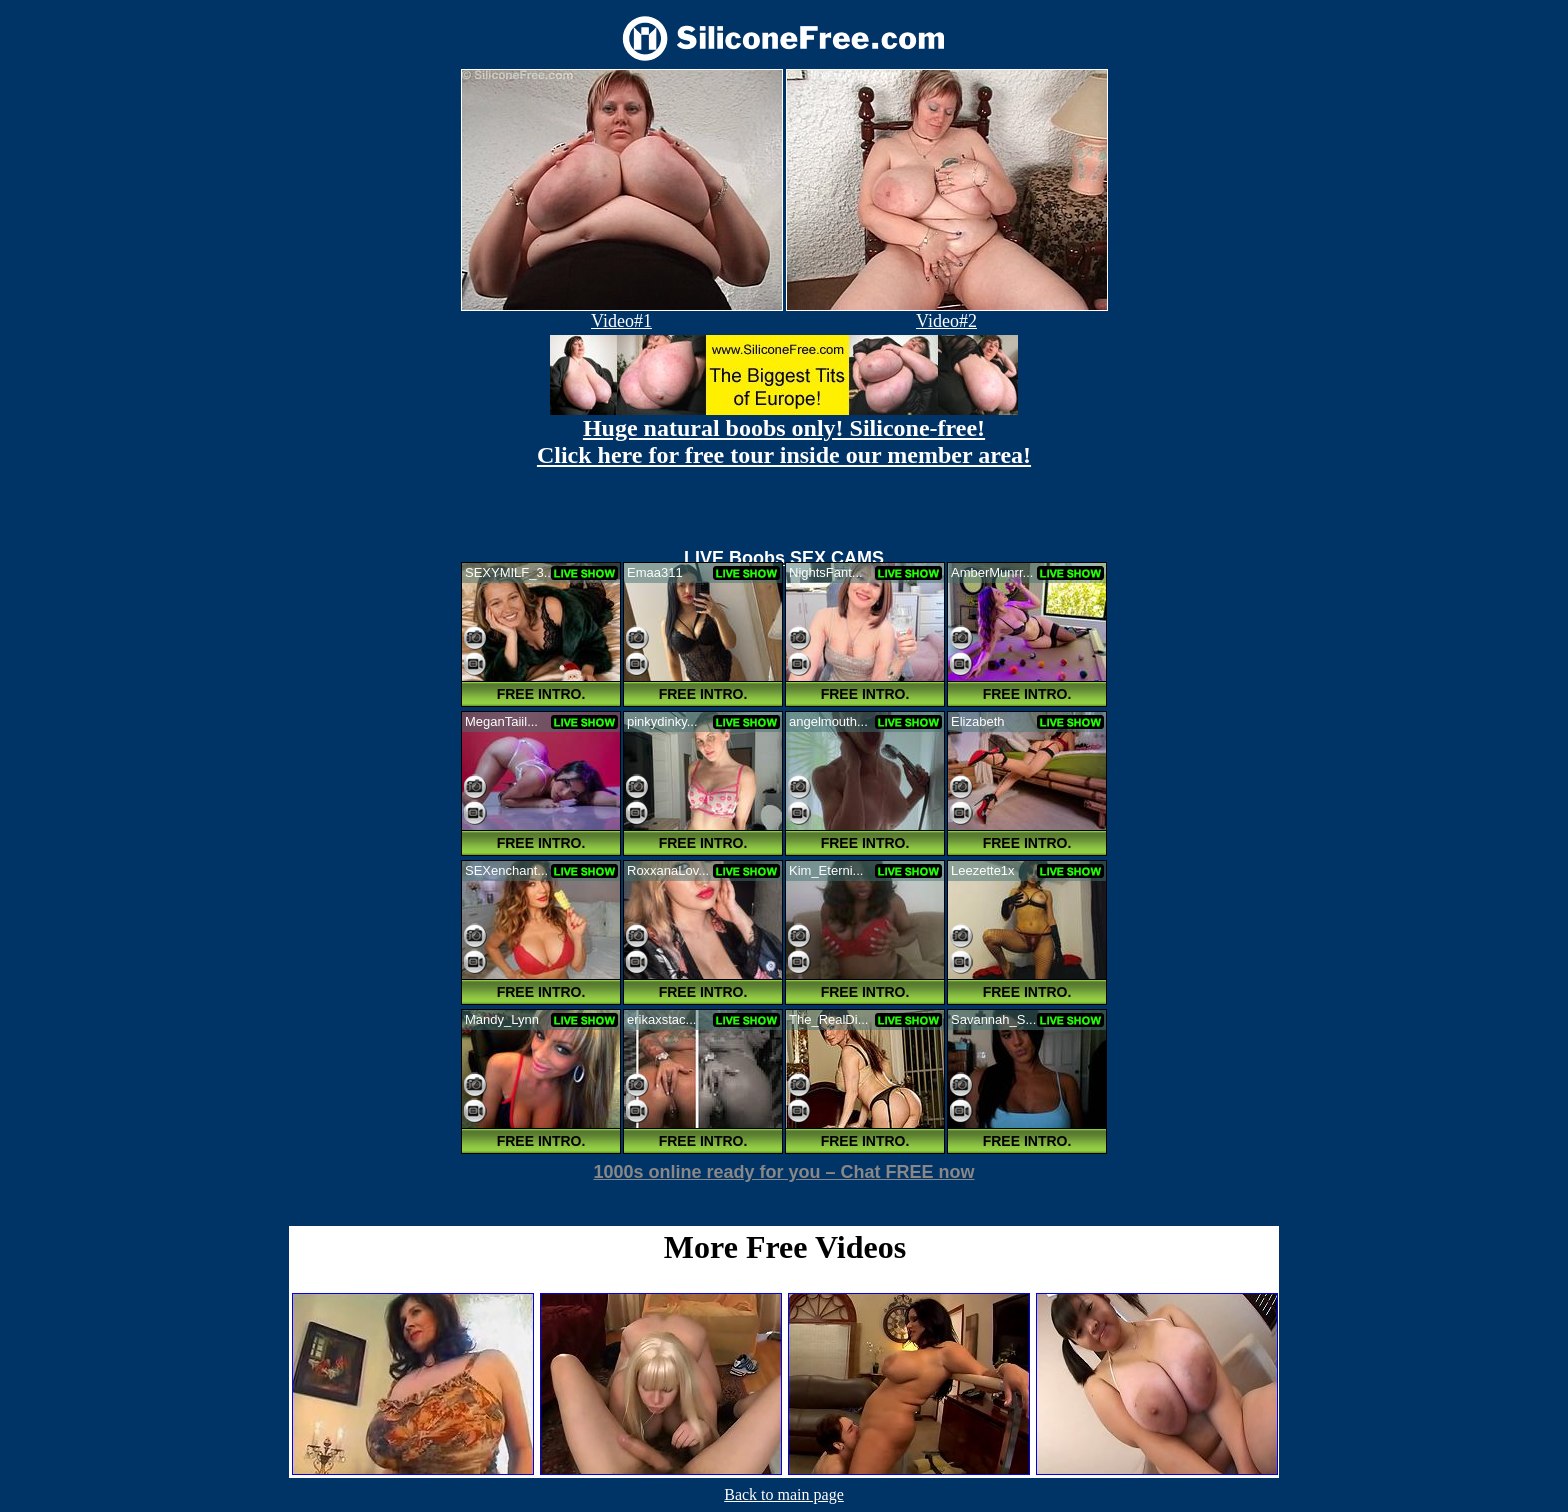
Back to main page (784, 1494)
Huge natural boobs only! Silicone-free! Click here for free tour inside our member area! (784, 441)
